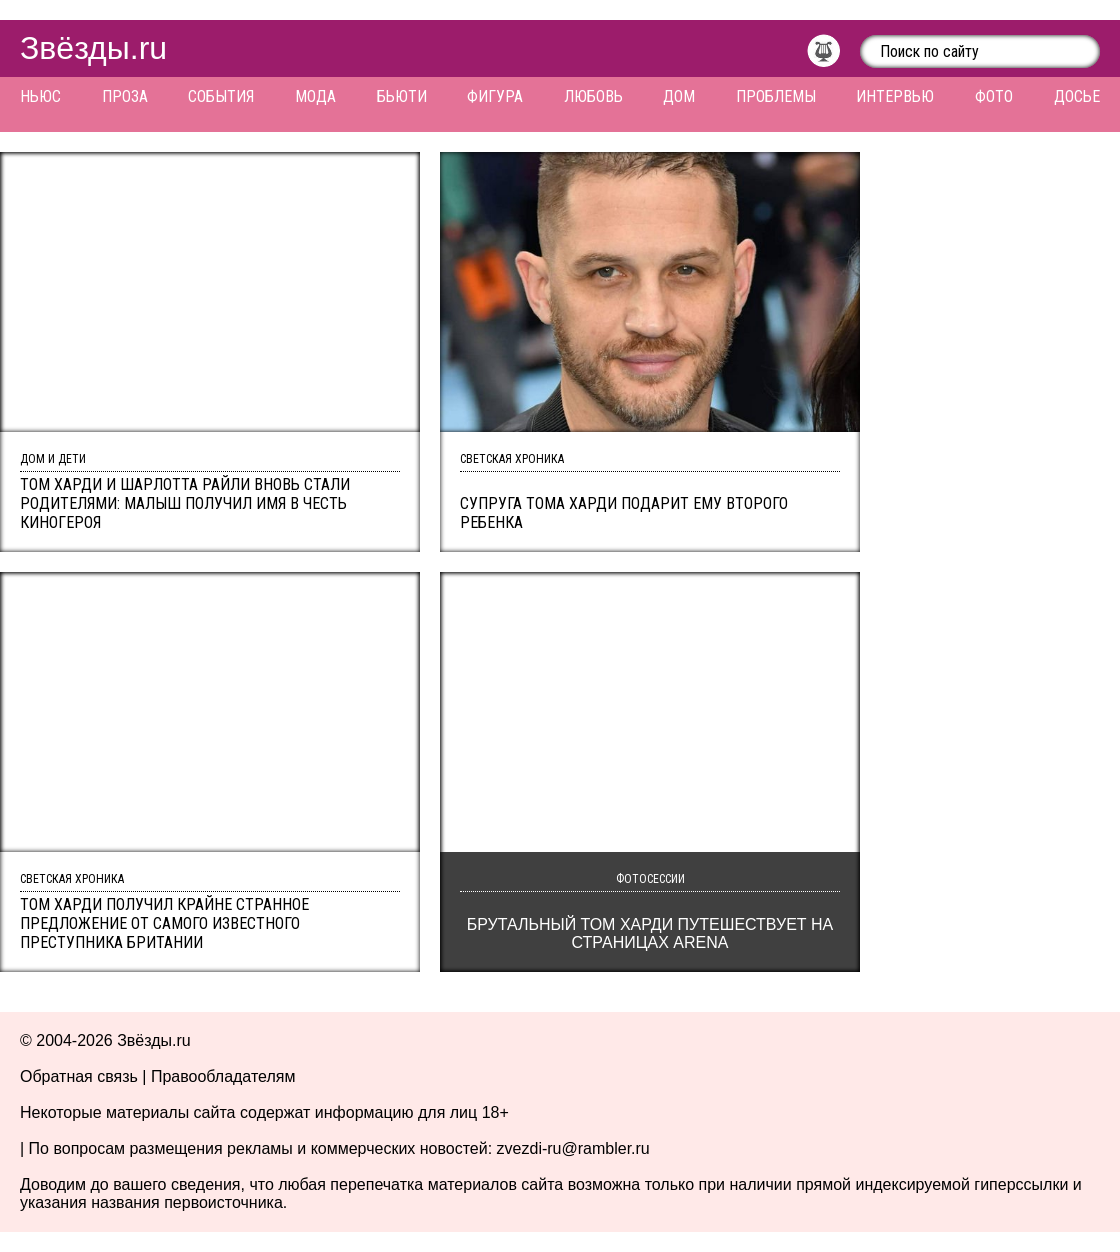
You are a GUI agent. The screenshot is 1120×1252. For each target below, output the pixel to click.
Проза (125, 96)
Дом (679, 96)
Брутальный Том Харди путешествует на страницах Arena (650, 933)
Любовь (593, 96)
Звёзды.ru (93, 48)
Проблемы (776, 96)
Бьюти (402, 96)
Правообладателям (223, 1076)
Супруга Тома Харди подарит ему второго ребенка (624, 513)
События (221, 96)
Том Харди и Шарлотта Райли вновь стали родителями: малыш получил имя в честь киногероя (185, 503)
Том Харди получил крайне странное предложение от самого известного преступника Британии (164, 923)
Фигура (495, 96)
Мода (315, 96)
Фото (994, 96)
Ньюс (40, 96)
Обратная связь (79, 1076)
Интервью (895, 96)
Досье (1077, 96)
